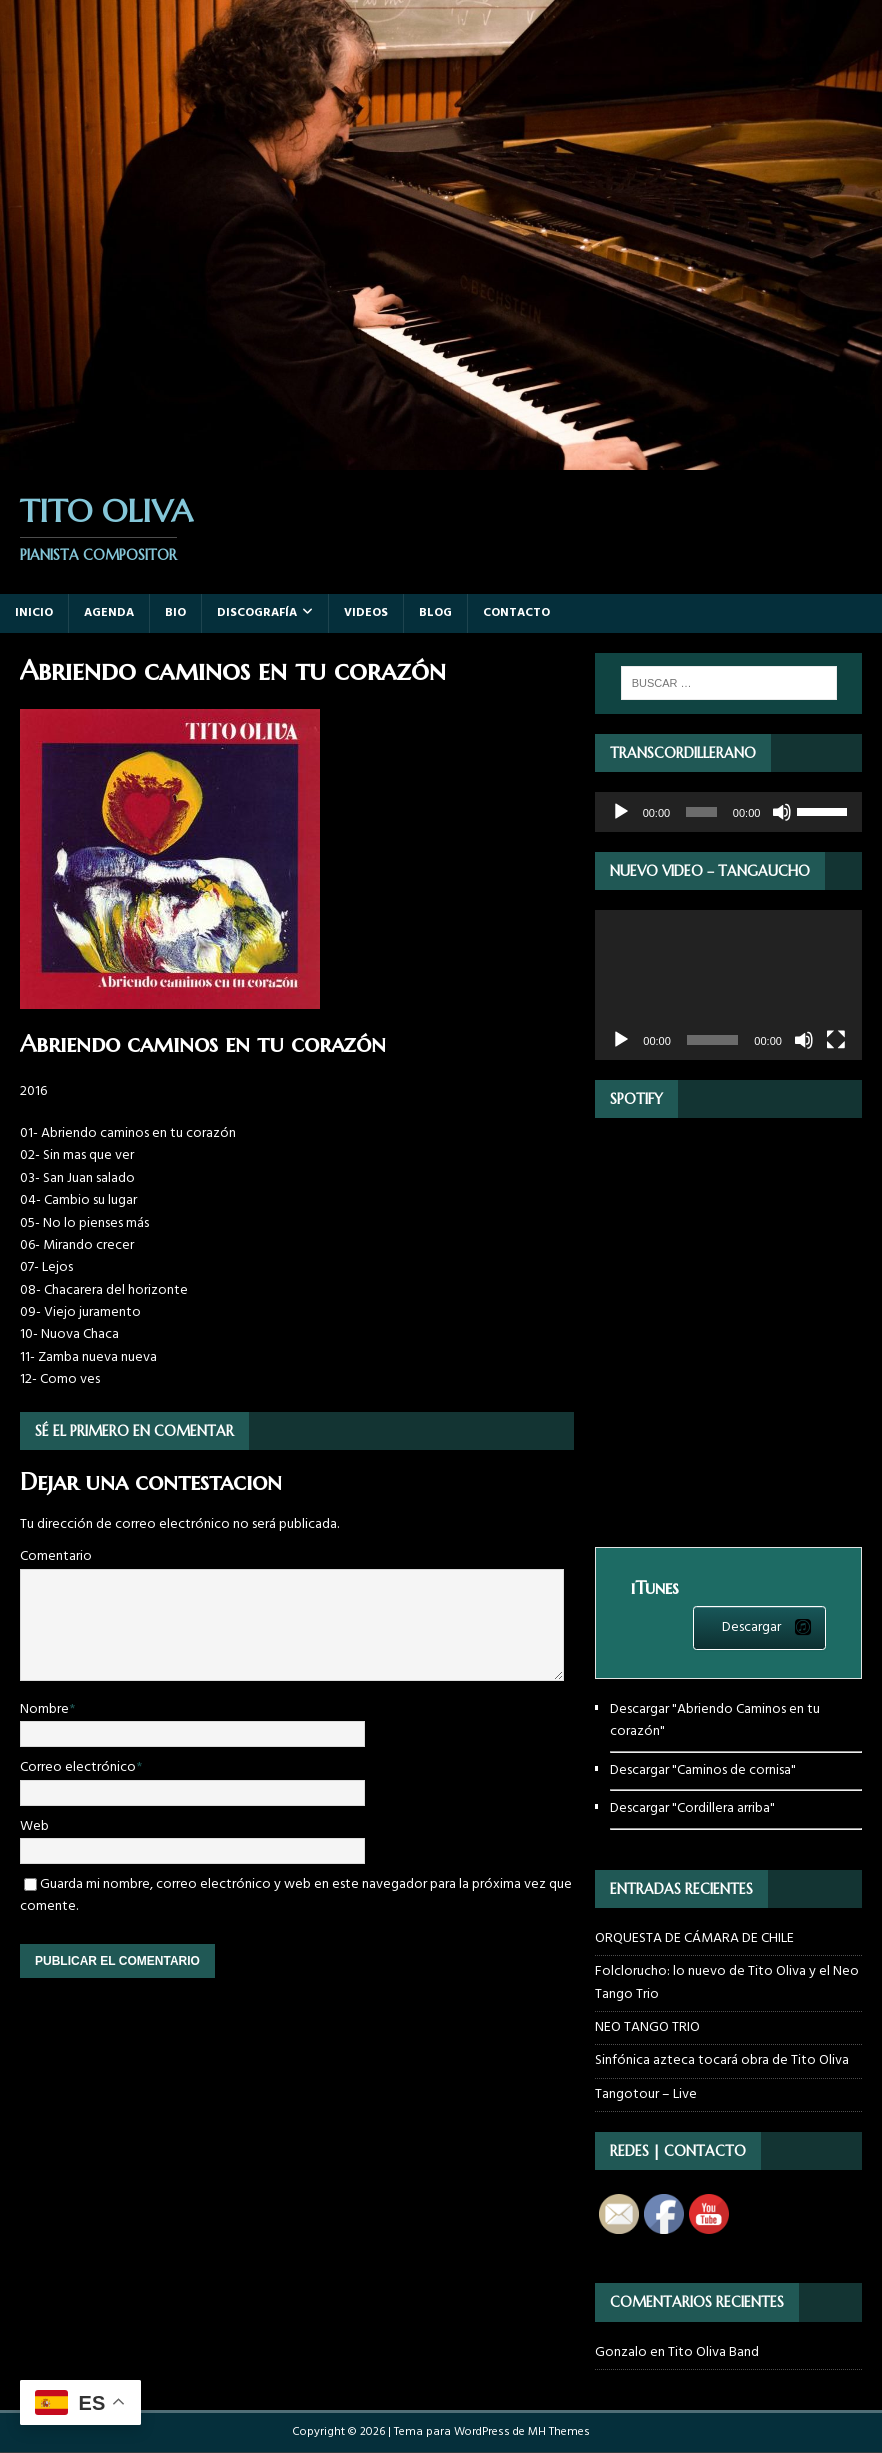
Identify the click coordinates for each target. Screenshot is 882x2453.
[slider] (701, 812)
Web (34, 1826)
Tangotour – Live (646, 2094)
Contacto (516, 613)
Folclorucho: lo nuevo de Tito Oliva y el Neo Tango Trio (727, 1982)
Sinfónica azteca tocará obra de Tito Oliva (722, 2060)
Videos (366, 613)
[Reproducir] (621, 812)
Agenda (109, 613)
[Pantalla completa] (836, 1040)
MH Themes (559, 2432)
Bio (175, 613)
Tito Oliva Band (713, 2352)
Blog (435, 613)
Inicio (34, 613)
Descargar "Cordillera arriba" (692, 1808)
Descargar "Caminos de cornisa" (703, 1770)
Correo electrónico (78, 1767)
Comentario (56, 1556)
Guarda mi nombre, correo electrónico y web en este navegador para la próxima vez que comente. (296, 1895)
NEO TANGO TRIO (647, 2027)
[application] (728, 812)
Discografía (257, 613)
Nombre (44, 1709)
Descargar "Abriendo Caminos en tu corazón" (715, 1720)
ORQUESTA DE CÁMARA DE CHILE (694, 1938)
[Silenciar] (782, 812)
